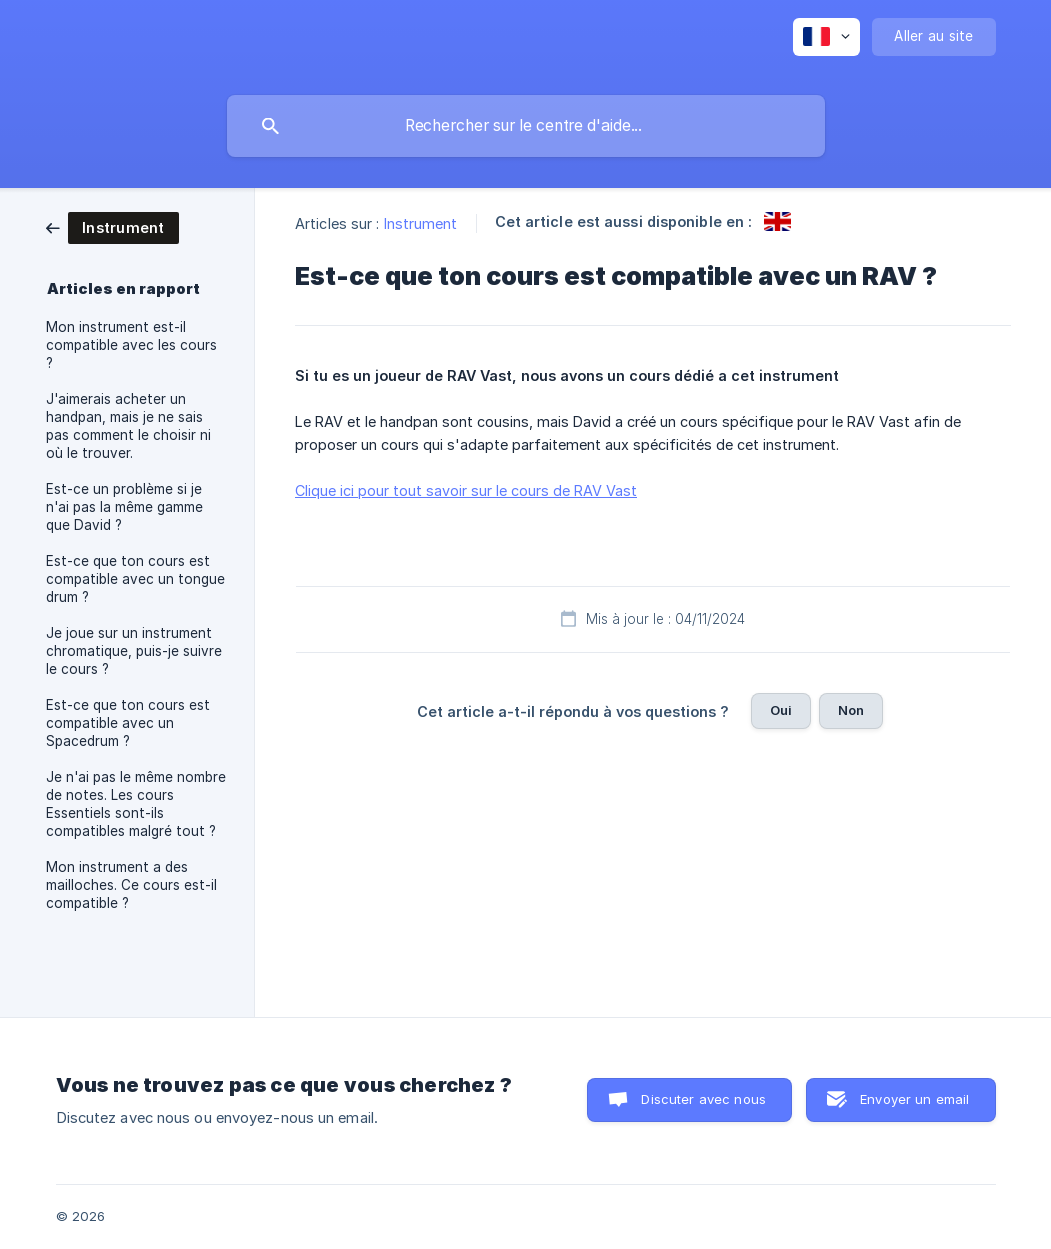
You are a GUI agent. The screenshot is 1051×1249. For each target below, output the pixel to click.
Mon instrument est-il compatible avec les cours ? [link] (131, 345)
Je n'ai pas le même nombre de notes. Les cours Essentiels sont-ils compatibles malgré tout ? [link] (136, 804)
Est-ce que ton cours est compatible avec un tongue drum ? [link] (135, 579)
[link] (112, 226)
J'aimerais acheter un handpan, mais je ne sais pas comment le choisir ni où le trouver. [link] (128, 426)
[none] (826, 37)
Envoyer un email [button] (914, 1099)
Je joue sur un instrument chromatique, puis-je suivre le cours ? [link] (134, 651)
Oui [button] (781, 710)
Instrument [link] (421, 223)
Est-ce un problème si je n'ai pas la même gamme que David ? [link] (124, 507)
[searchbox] (526, 126)
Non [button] (851, 710)
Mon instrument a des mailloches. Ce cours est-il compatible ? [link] (131, 885)
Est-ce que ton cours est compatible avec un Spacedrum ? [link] (128, 723)
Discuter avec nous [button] (703, 1099)
